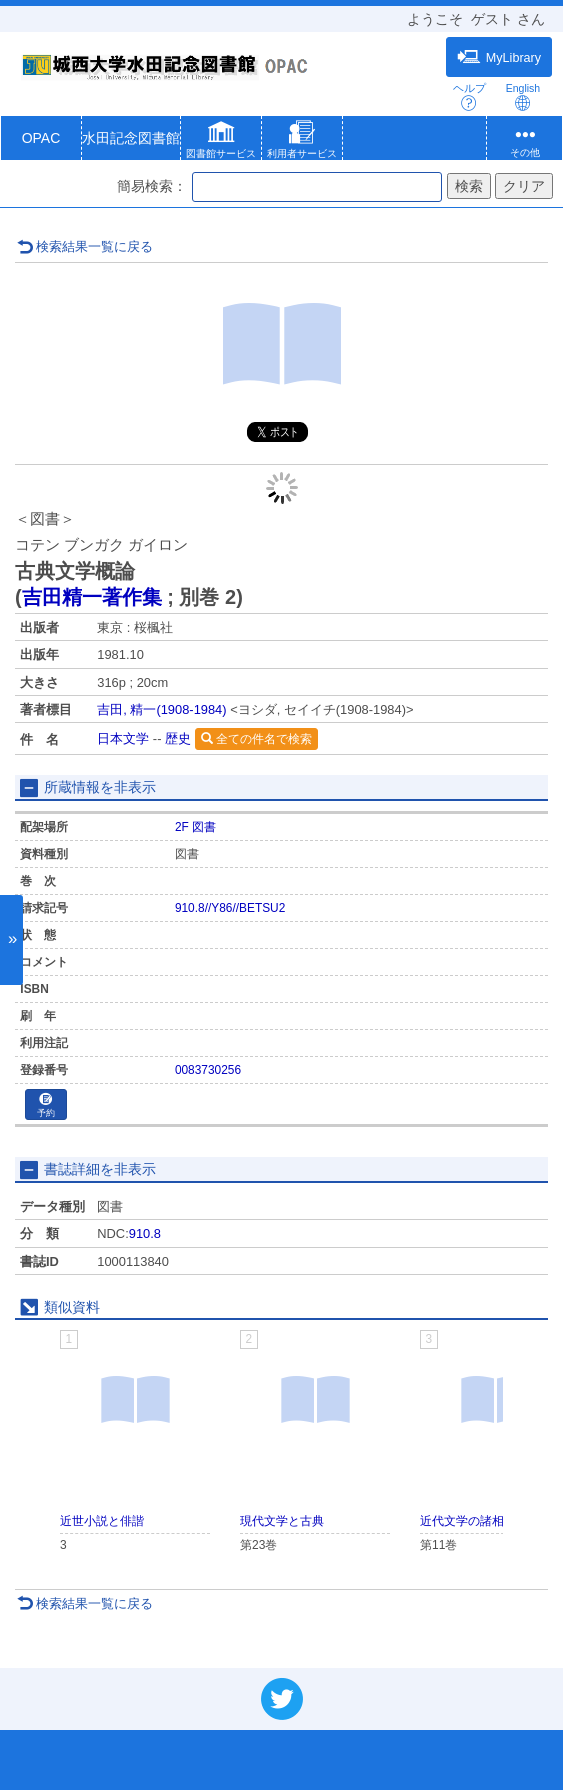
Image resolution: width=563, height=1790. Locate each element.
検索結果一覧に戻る (85, 246)
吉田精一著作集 (92, 597)
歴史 (178, 738)
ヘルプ (469, 96)
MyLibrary (499, 57)
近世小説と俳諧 (102, 1521)
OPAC (41, 138)
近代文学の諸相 (462, 1521)
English (523, 96)
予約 (46, 1105)
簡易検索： (152, 186)
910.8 (145, 1233)
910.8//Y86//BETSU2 (230, 908)
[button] (221, 142)
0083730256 (208, 1070)
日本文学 (123, 738)
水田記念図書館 (131, 138)
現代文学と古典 (282, 1521)
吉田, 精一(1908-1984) (161, 709)
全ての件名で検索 (256, 739)
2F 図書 (195, 827)
